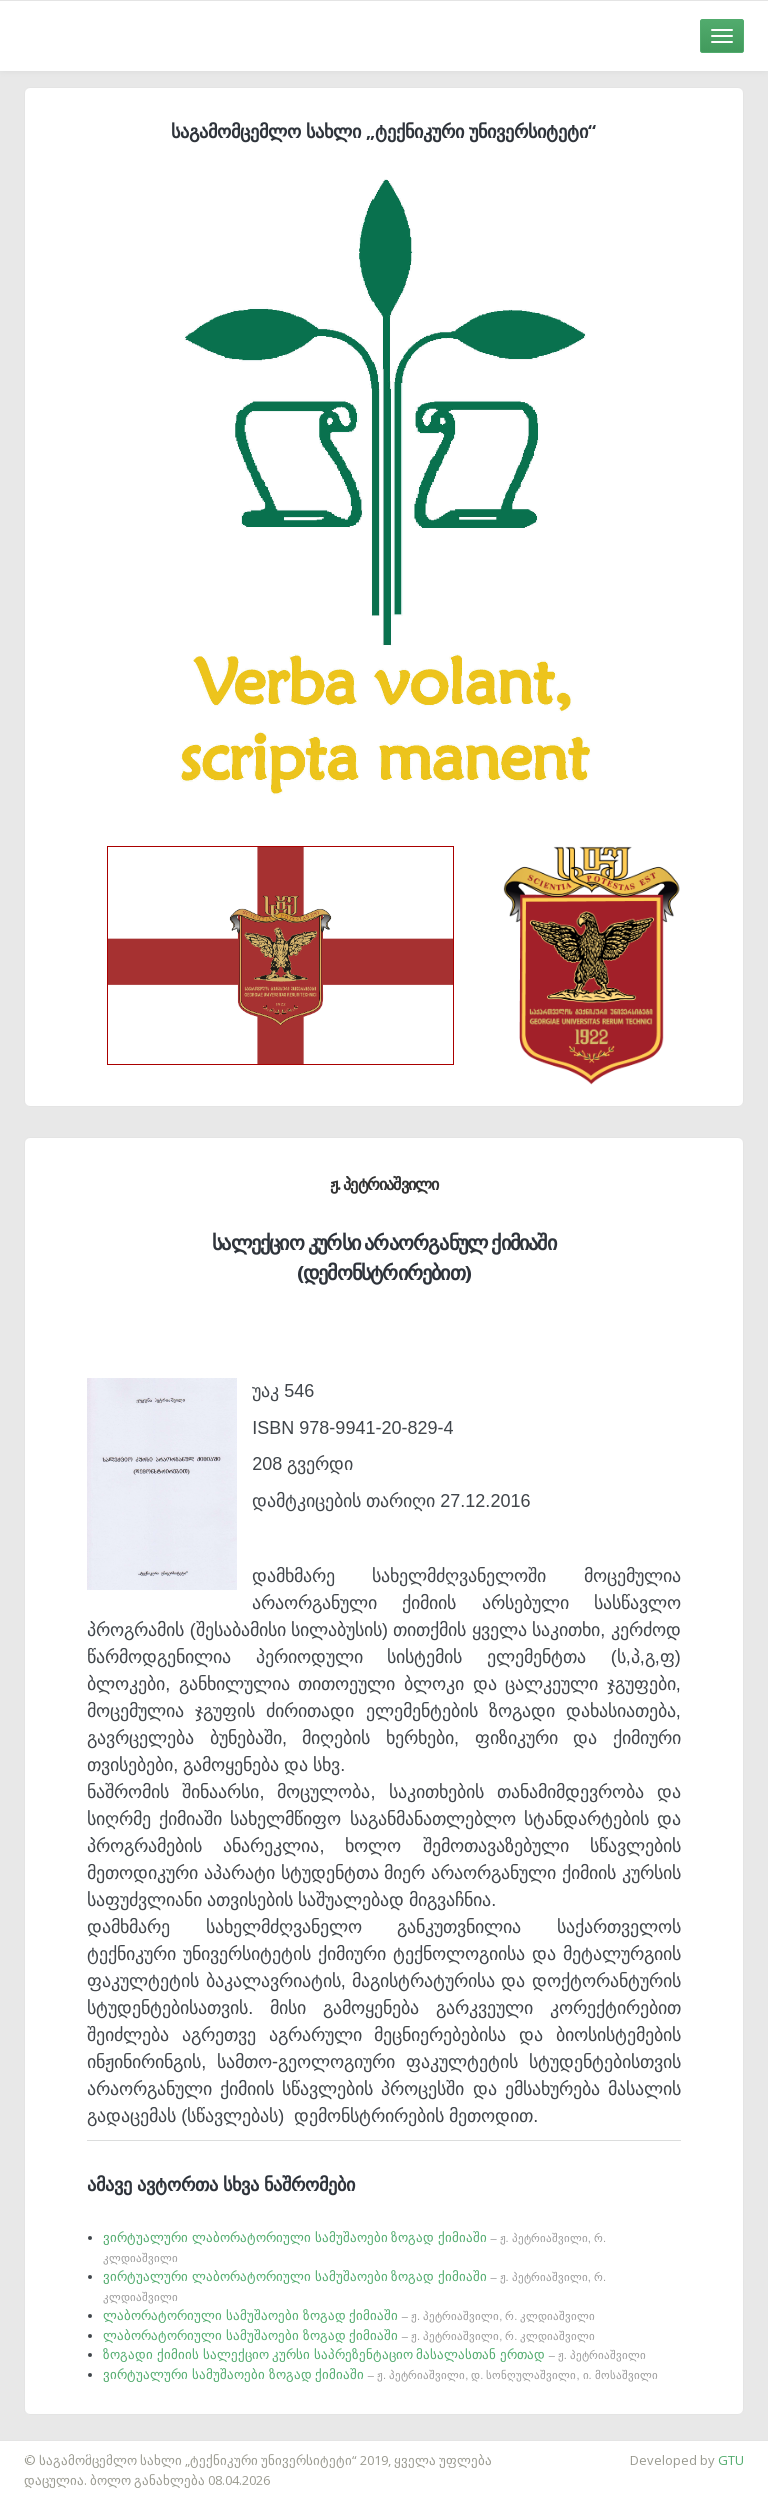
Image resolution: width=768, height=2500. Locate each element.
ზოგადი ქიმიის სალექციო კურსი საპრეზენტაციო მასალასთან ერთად (374, 2354)
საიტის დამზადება (59, 2450)
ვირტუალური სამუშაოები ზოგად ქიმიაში (380, 2374)
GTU (731, 2460)
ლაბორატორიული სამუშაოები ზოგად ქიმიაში (349, 2315)
